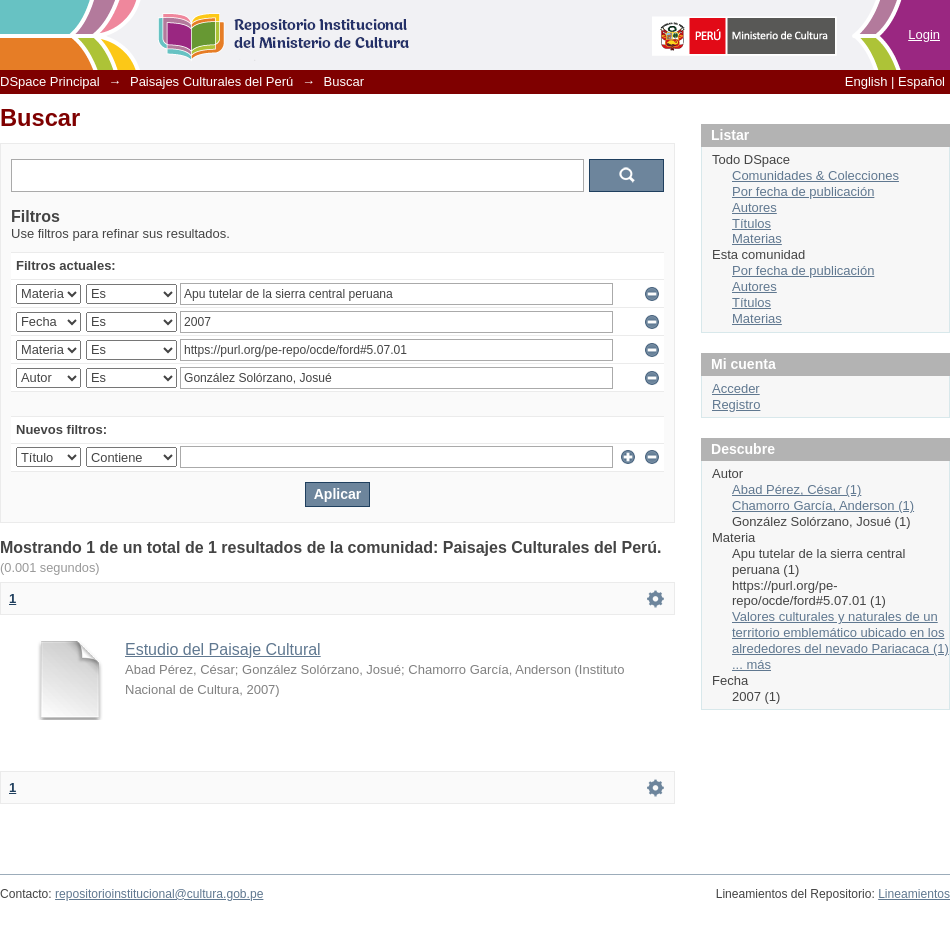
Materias (757, 238)
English (866, 81)
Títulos (751, 223)
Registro (736, 404)
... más (751, 664)
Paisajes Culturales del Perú (211, 81)
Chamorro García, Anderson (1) (823, 505)
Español (921, 81)
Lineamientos (914, 894)
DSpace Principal (50, 81)
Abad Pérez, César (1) (796, 489)
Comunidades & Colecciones (815, 175)
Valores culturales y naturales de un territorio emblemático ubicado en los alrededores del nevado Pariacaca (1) (840, 632)
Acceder (736, 388)
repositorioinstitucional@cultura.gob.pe (159, 894)
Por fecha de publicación (803, 191)
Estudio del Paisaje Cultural (223, 649)
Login (924, 34)
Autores (754, 207)
